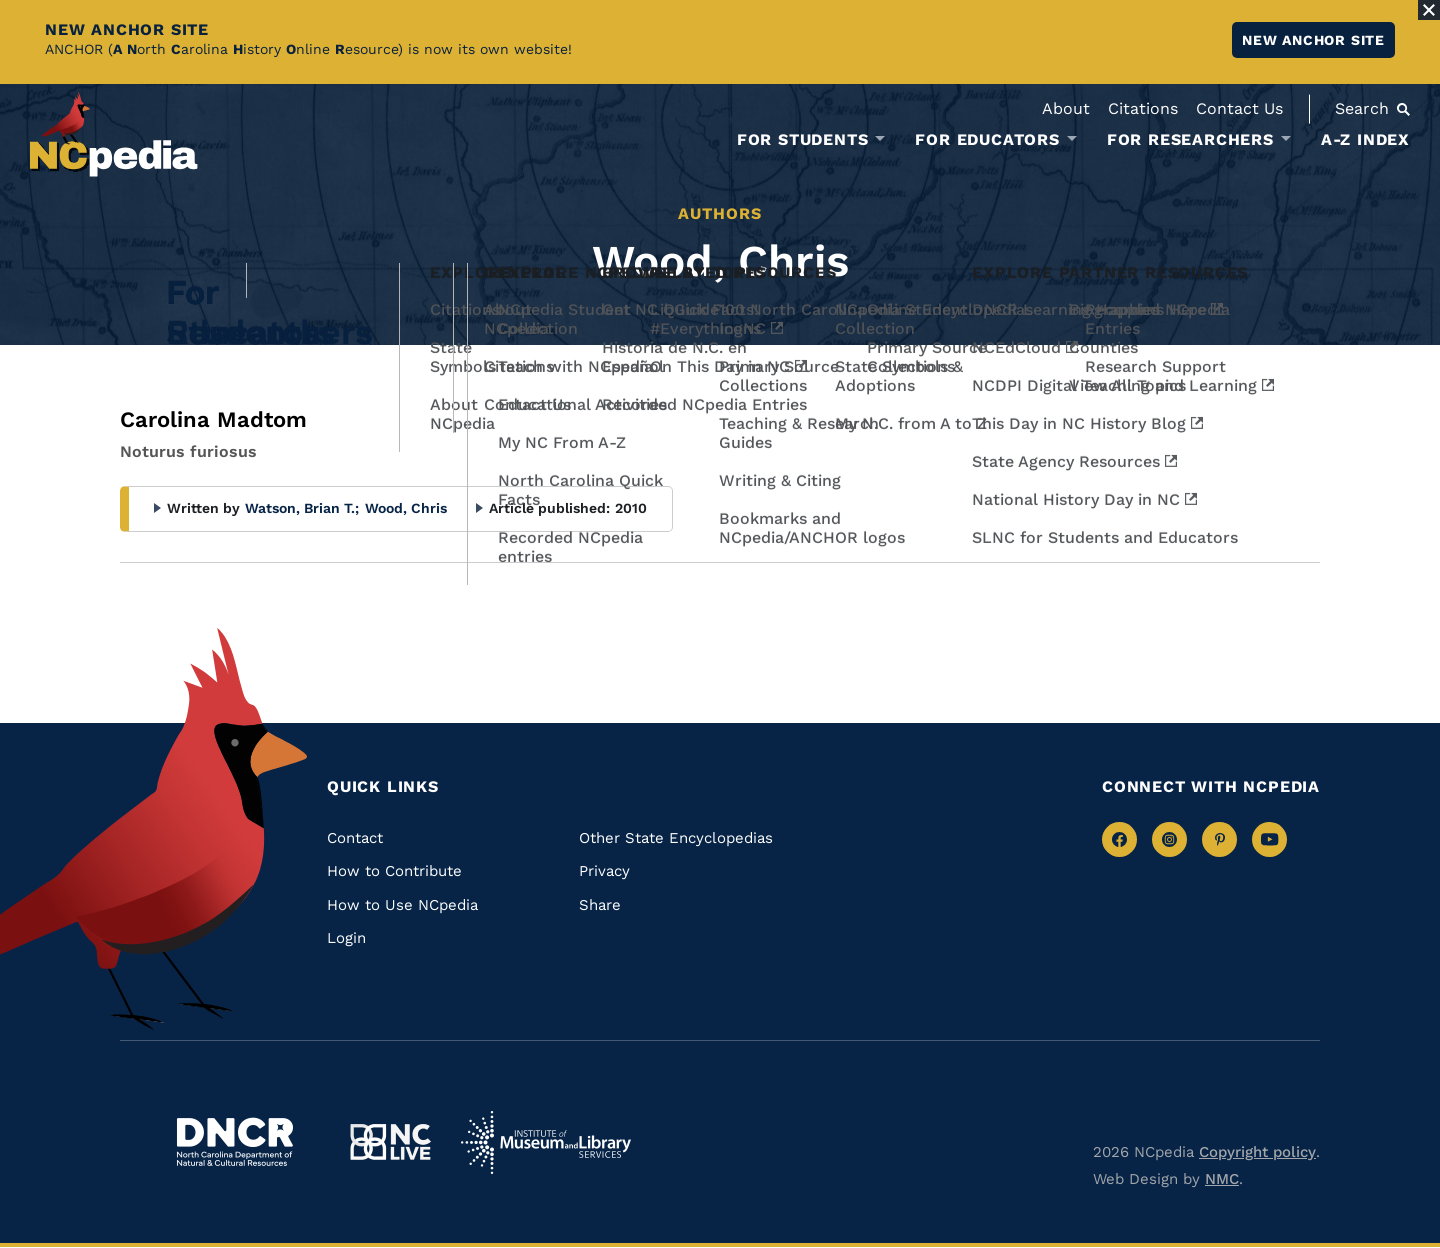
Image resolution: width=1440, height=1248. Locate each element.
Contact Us (1239, 108)
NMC (1222, 1179)
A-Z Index (1365, 139)
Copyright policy (1257, 1152)
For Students (803, 140)
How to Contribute (394, 871)
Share (600, 905)
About (1066, 108)
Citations (1143, 108)
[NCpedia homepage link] (114, 134)
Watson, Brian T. (302, 508)
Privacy (604, 871)
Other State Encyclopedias (676, 838)
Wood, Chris (406, 508)
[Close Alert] (1429, 10)
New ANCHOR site (1313, 40)
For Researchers (1190, 140)
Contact (355, 838)
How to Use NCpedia (402, 905)
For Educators (987, 140)
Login (346, 938)
